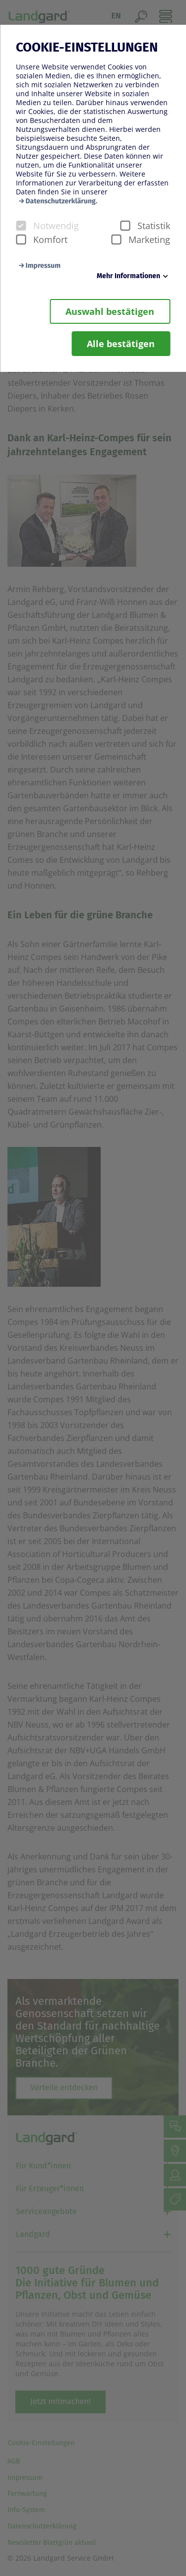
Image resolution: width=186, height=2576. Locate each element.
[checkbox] (21, 226)
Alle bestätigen (121, 344)
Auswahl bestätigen (109, 311)
